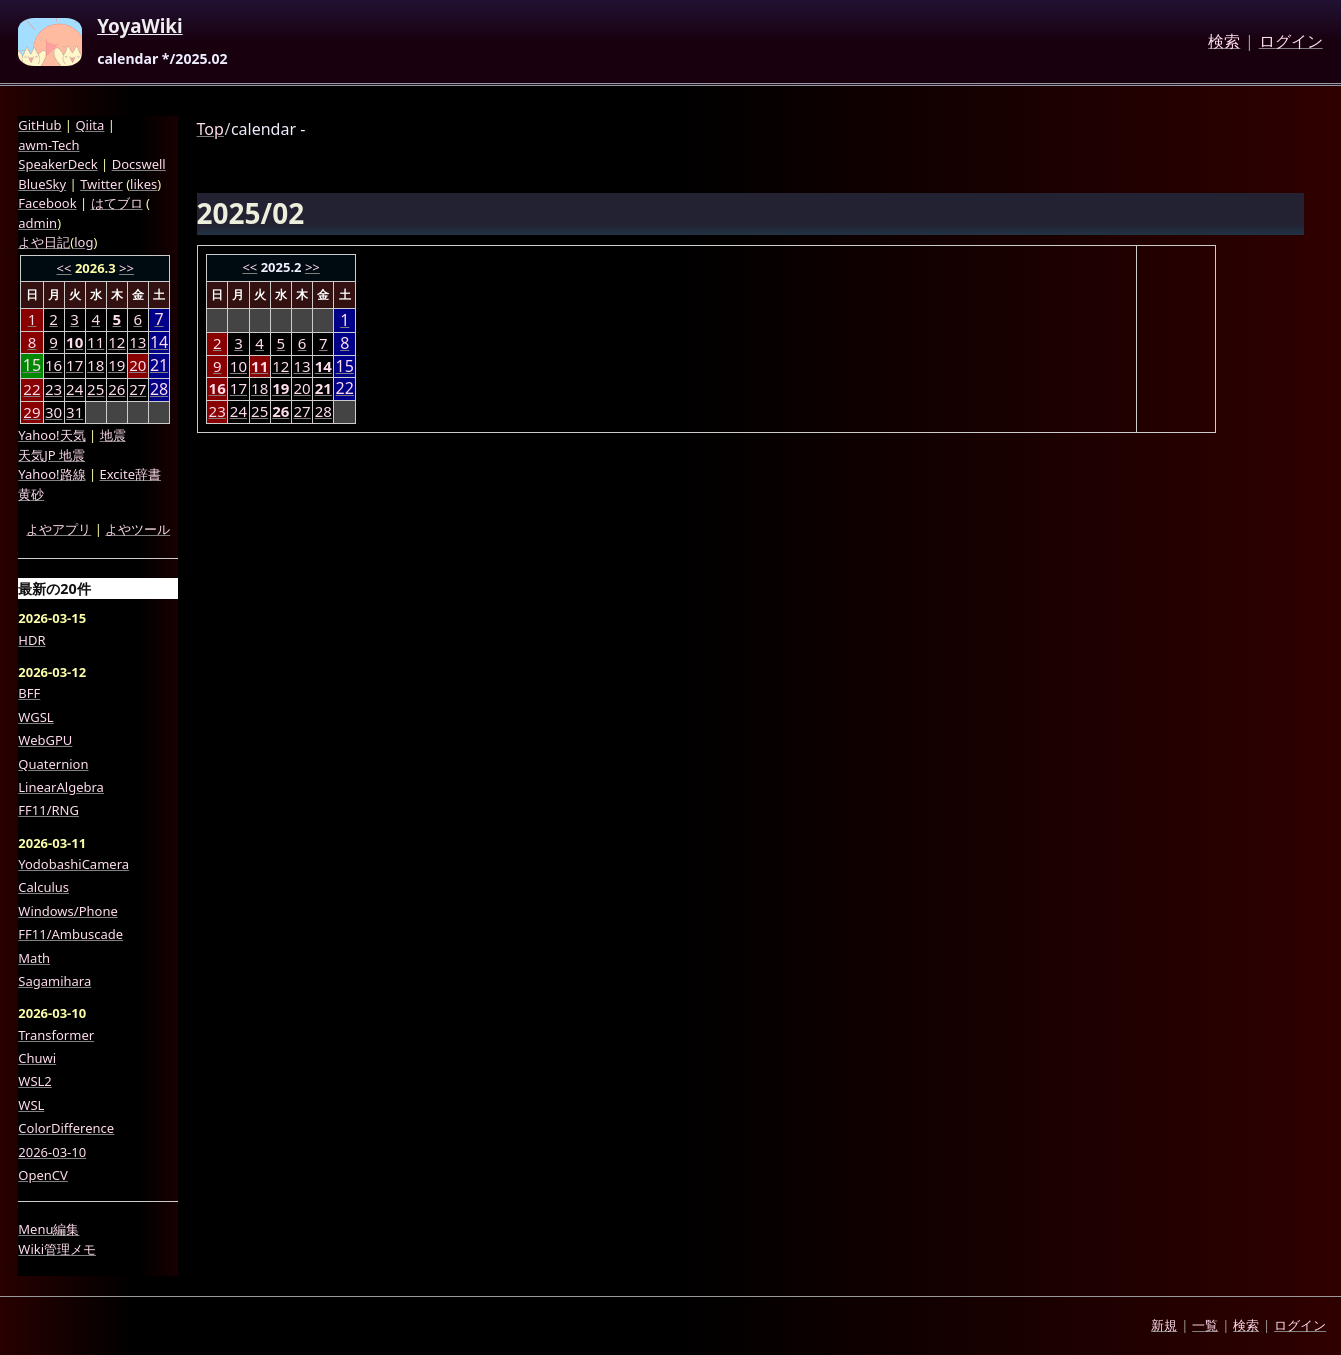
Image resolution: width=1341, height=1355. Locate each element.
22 (345, 388)
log (83, 242)
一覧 (1205, 1325)
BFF (29, 693)
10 (238, 366)
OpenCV (43, 1175)
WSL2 (34, 1081)
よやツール (137, 529)
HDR (31, 640)
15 (345, 366)
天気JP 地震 (51, 455)
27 (301, 411)
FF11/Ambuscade (70, 934)
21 (159, 365)
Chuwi (37, 1058)
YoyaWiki (140, 27)
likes (143, 184)
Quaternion (53, 764)
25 (259, 411)
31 (74, 412)
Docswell (139, 164)
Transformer (56, 1035)
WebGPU (45, 740)
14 (159, 342)
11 (95, 342)
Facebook (47, 203)
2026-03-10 (52, 1152)
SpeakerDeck (57, 164)
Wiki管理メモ (57, 1249)
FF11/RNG (48, 810)
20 (301, 388)
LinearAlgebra (61, 787)
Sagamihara (54, 981)
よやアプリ (58, 529)
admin (37, 223)
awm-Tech (48, 145)
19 (116, 365)
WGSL (35, 717)
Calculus (43, 887)
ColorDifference (66, 1128)
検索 (1224, 42)
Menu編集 (48, 1229)
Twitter (101, 184)
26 (116, 389)
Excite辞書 (130, 474)
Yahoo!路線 (51, 474)
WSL (31, 1105)
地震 (113, 435)
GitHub (39, 125)
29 (31, 412)
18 (259, 388)
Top (210, 129)
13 (301, 366)
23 (217, 411)
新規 (1164, 1325)
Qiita (89, 125)
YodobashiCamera (73, 864)
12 (280, 366)
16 (53, 365)
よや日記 (44, 242)
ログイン (1291, 42)
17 (238, 388)
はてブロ (117, 203)
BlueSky (42, 184)
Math (34, 958)
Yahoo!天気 (51, 435)
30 (53, 412)
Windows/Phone (68, 911)
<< (249, 267)
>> (312, 267)
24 (238, 411)
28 (323, 411)
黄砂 (31, 494)
